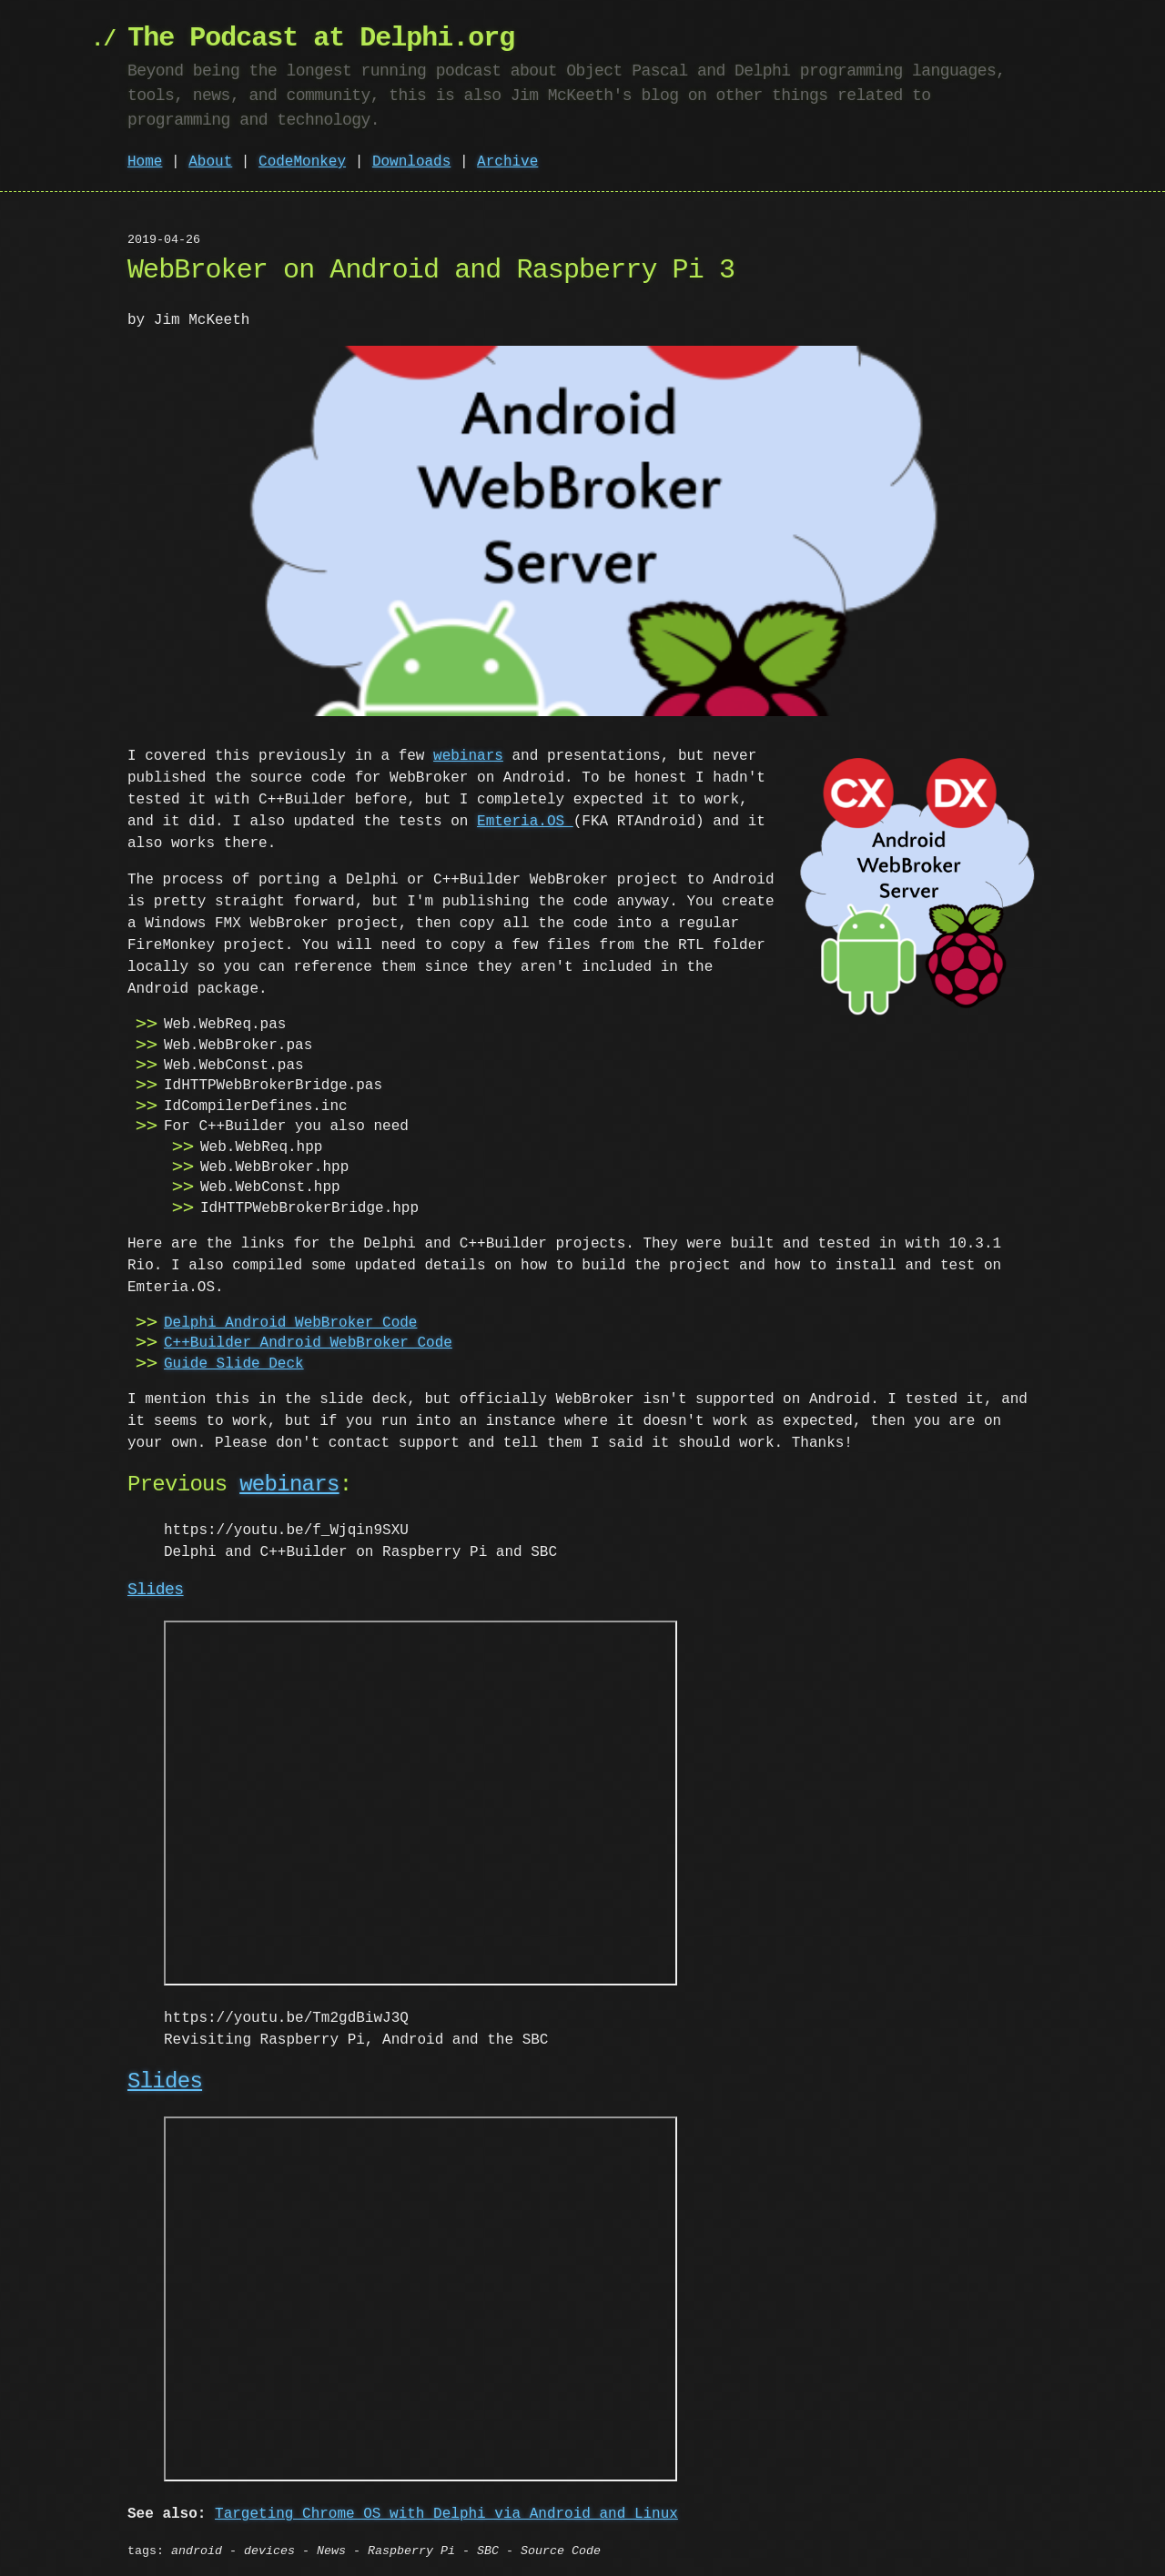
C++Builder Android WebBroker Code (308, 1343)
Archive (507, 162)
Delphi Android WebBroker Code (290, 1323)
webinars (468, 756)
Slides (155, 1590)
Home (144, 162)
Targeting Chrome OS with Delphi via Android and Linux (446, 2510)
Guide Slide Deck (234, 1364)
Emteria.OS (525, 822)
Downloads (411, 162)
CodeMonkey (302, 162)
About (210, 162)
